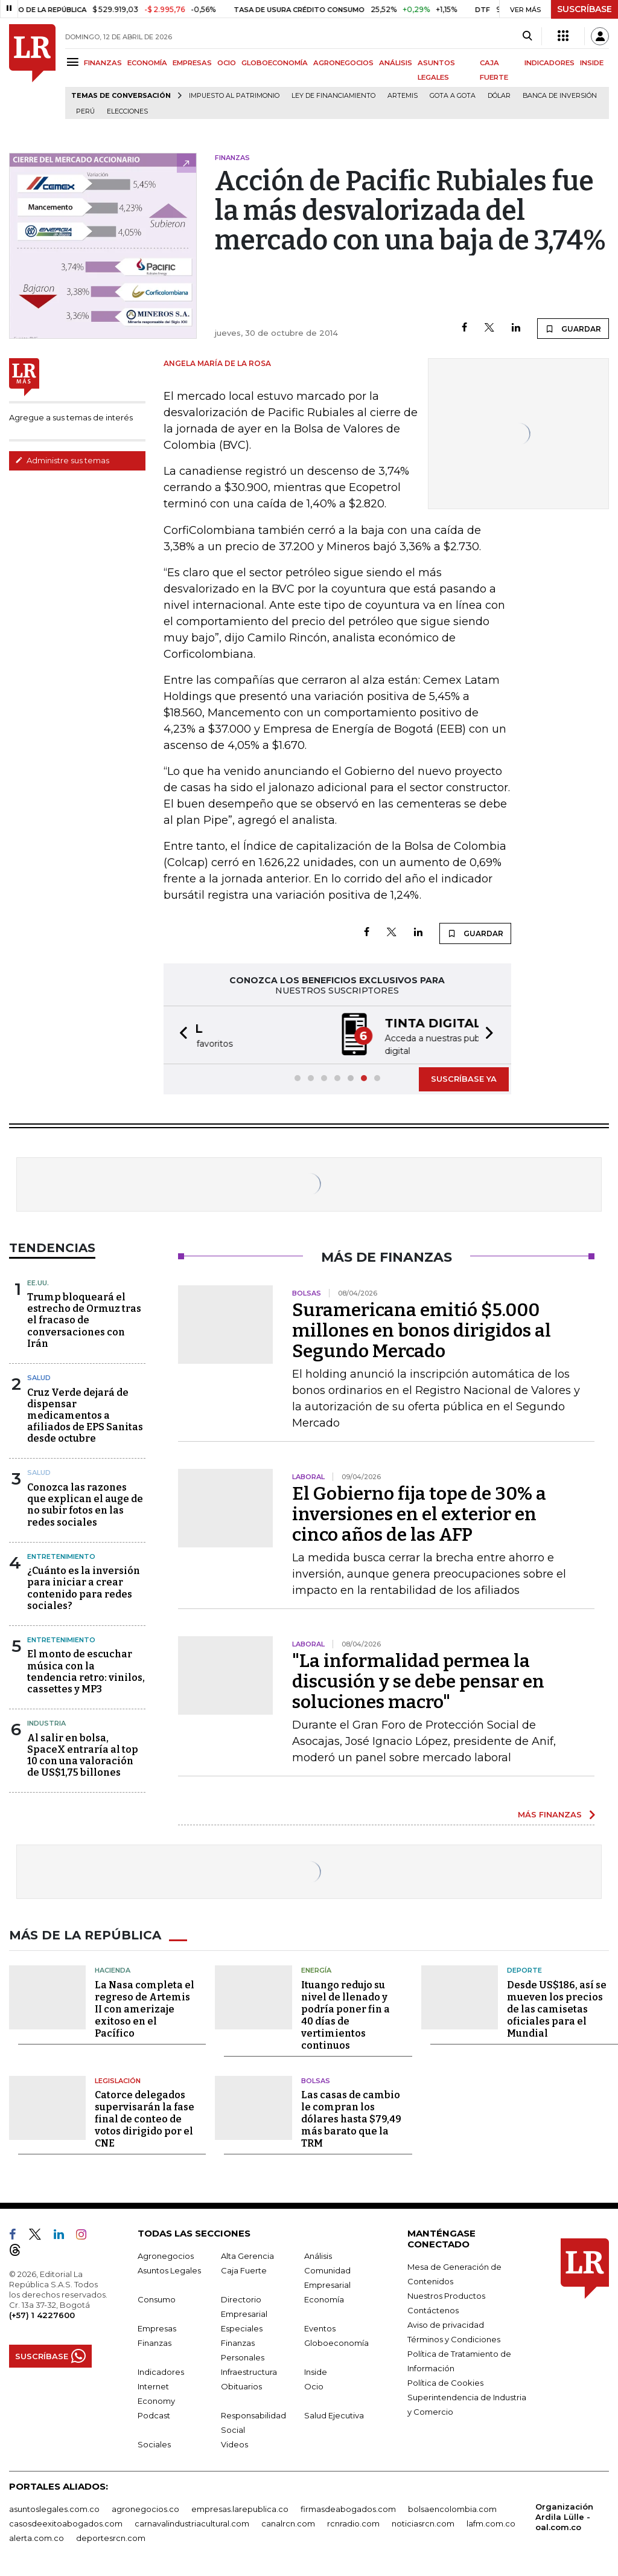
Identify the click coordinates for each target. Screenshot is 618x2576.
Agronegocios (166, 2255)
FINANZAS (103, 63)
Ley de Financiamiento (333, 96)
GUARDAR (573, 328)
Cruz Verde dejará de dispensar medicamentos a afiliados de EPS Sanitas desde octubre (85, 1415)
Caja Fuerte (244, 2269)
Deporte (524, 1969)
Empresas (157, 2327)
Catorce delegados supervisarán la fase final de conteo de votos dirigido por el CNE (144, 2118)
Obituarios (241, 2385)
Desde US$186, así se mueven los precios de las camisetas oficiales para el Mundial (557, 2008)
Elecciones (127, 111)
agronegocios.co (145, 2508)
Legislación (118, 2079)
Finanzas (154, 2341)
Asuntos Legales (169, 2269)
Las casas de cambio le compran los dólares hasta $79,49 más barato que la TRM (351, 2118)
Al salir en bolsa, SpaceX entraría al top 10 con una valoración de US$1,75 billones (82, 1754)
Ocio (313, 2385)
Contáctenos (433, 2309)
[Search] (527, 36)
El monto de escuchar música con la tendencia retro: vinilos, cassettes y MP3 (86, 1670)
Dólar (499, 96)
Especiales (242, 2327)
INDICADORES (549, 63)
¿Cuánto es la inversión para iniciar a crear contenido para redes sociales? (83, 1587)
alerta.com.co (36, 2537)
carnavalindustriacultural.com (192, 2522)
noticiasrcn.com (423, 2522)
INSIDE (592, 63)
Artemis (402, 96)
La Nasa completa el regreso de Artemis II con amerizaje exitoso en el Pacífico (144, 2008)
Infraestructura (249, 2370)
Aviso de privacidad (445, 2323)
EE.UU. (38, 1281)
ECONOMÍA (147, 63)
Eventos (320, 2327)
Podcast (154, 2414)
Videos (234, 2443)
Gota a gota (453, 96)
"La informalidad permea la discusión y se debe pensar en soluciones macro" (418, 1680)
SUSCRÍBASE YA (464, 1077)
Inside (315, 2370)
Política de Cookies (445, 2381)
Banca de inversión (560, 96)
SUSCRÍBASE (584, 9)
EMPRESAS (192, 63)
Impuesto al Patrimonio (234, 96)
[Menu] (74, 62)
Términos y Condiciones (453, 2338)
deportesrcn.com (110, 2537)
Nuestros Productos (446, 2294)
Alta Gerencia (247, 2255)
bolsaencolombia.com (452, 2508)
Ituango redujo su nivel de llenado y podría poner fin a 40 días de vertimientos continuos (345, 2014)
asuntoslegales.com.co (54, 2508)
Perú (85, 111)
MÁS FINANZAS (550, 1813)
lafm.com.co (491, 2522)
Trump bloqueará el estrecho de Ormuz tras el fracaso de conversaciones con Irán (84, 1319)
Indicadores (161, 2370)
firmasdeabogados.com (348, 2508)
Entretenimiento (61, 1555)
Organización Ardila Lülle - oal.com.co (564, 2516)
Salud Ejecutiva (334, 2414)
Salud (39, 1376)
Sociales (154, 2443)
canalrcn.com (288, 2522)
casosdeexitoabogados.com (66, 2522)
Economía (324, 2298)
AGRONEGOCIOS (343, 63)
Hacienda (112, 1969)
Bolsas (315, 2079)
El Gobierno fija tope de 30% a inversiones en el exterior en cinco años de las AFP (419, 1513)
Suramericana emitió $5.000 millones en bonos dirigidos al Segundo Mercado (421, 1329)
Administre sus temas (62, 460)
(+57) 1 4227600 (42, 2314)
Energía (316, 1969)
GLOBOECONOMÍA (274, 63)
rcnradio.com (353, 2522)
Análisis (318, 2255)
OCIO (226, 63)
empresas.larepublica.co (239, 2508)
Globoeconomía (336, 2341)
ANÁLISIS (395, 63)
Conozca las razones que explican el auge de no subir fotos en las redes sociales (85, 1503)
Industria (46, 1722)
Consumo (157, 2298)
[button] (180, 1034)
